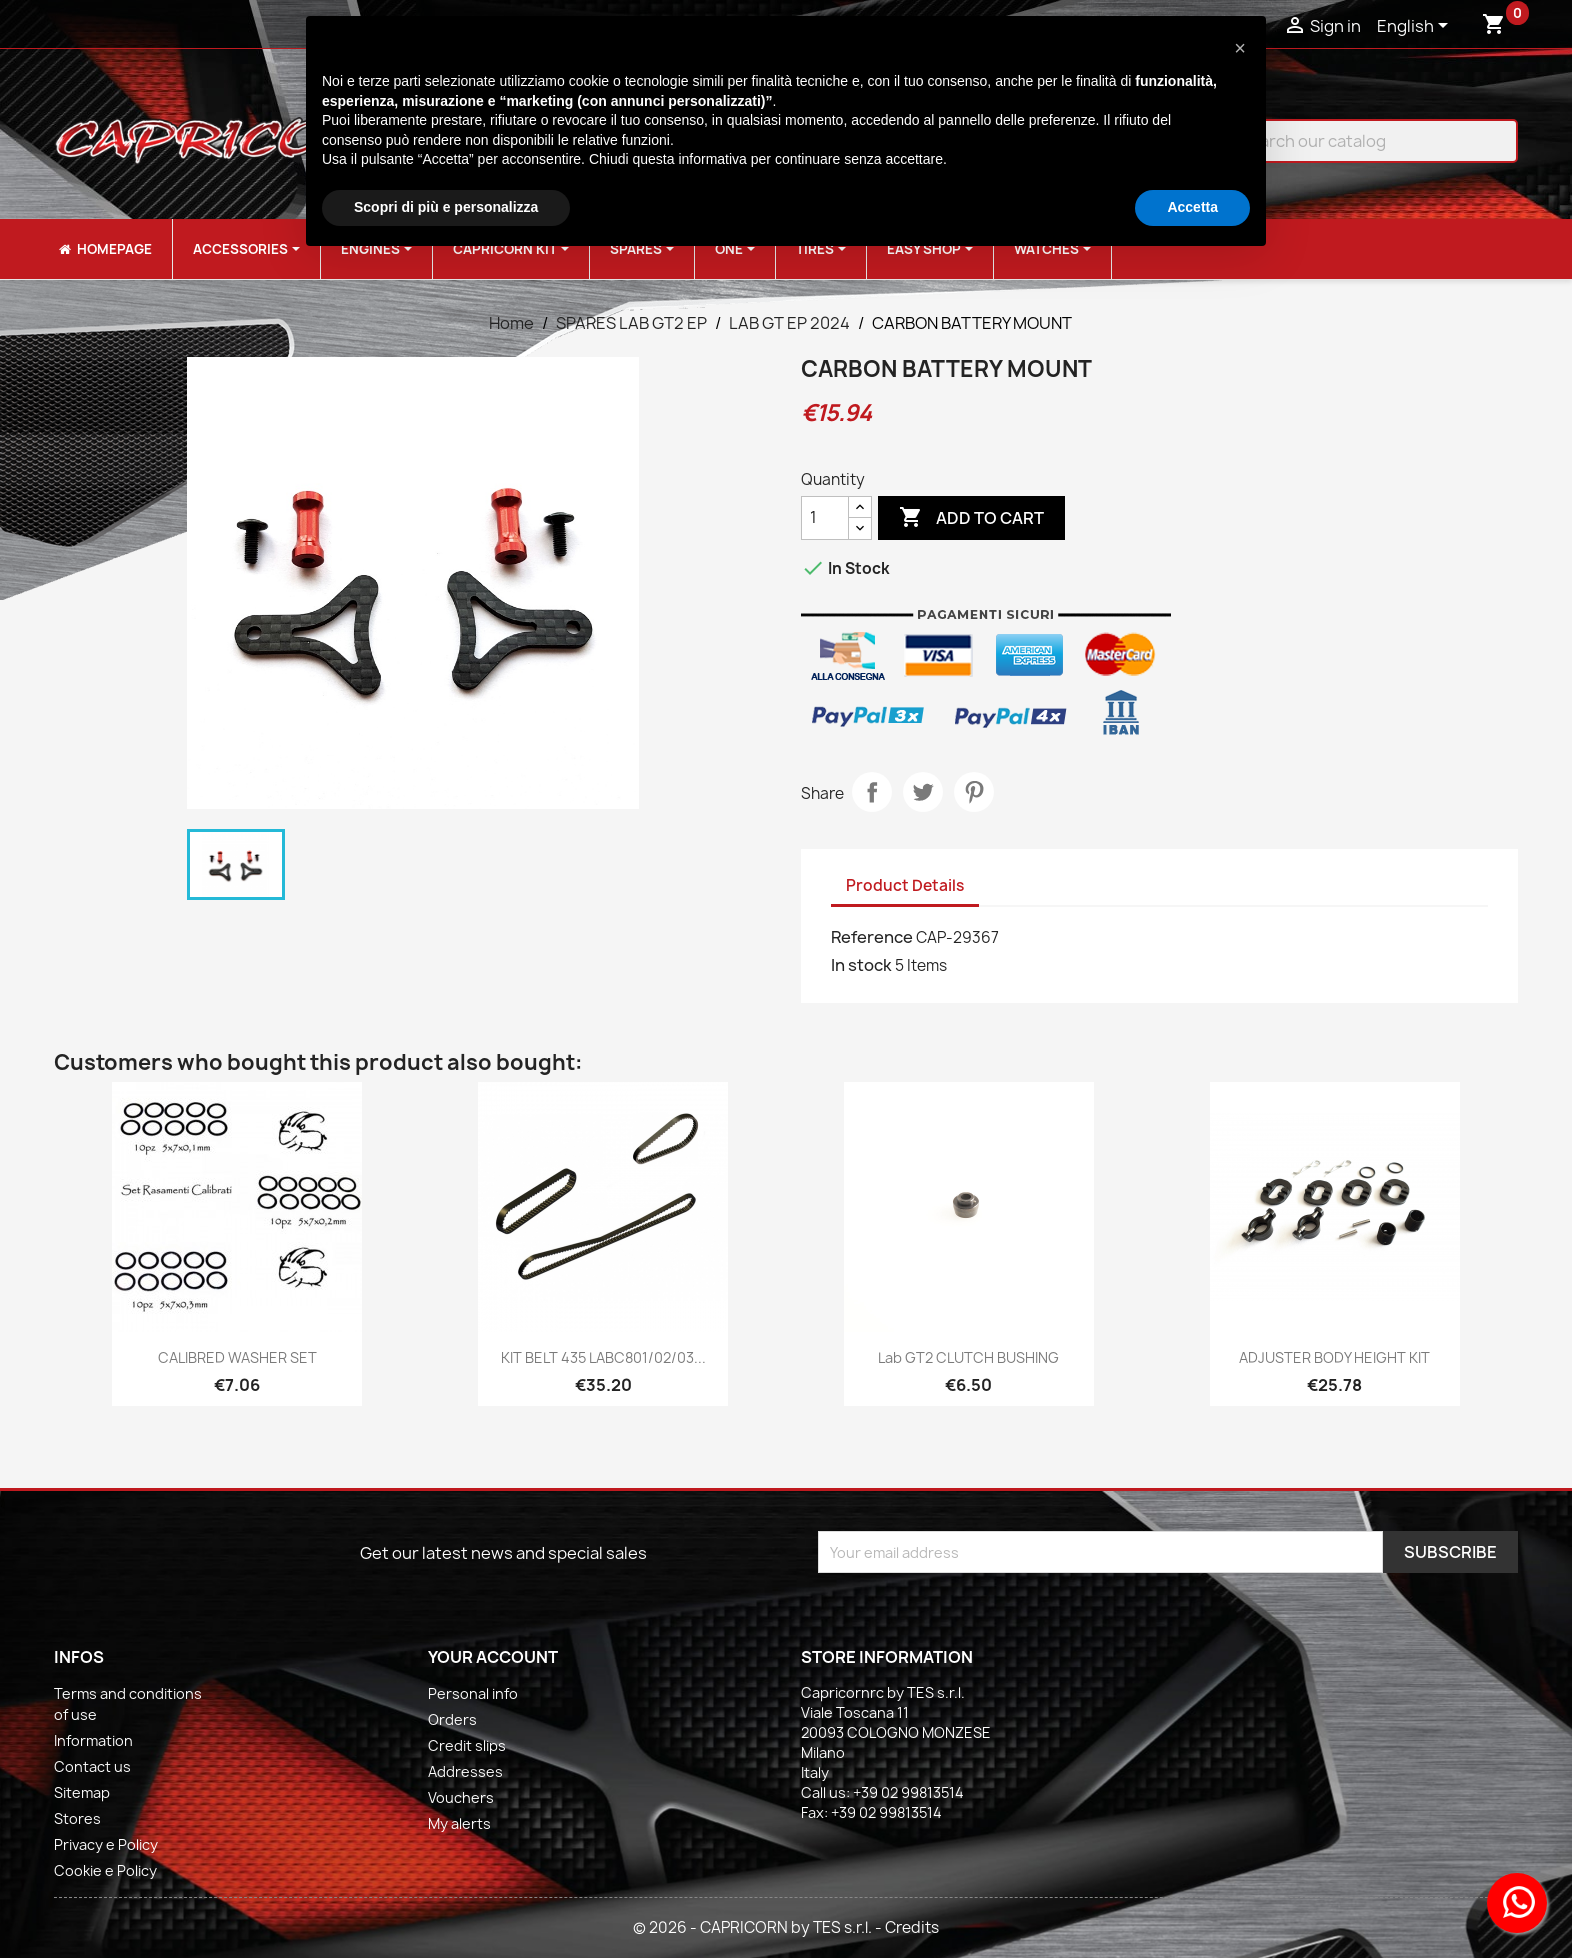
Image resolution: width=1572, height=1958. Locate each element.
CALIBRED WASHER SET (237, 1357)
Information (93, 1740)
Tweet (923, 792)
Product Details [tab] (905, 885)
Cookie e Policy (105, 1870)
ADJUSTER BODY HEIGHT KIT (1334, 1357)
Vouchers (461, 1797)
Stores (77, 1818)
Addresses (465, 1771)
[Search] (1358, 141)
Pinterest (974, 792)
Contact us (92, 1766)
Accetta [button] (1192, 207)
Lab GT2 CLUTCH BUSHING (968, 1357)
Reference (872, 937)
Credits (912, 1927)
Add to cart (971, 518)
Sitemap (82, 1792)
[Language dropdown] (1416, 27)
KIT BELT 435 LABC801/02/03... (603, 1357)
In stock (861, 965)
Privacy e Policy (106, 1844)
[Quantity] (825, 518)
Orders (452, 1719)
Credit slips (467, 1745)
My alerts (459, 1823)
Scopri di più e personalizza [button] (446, 207)
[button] (1240, 48)
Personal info (473, 1693)
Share (872, 792)
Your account (493, 1657)
